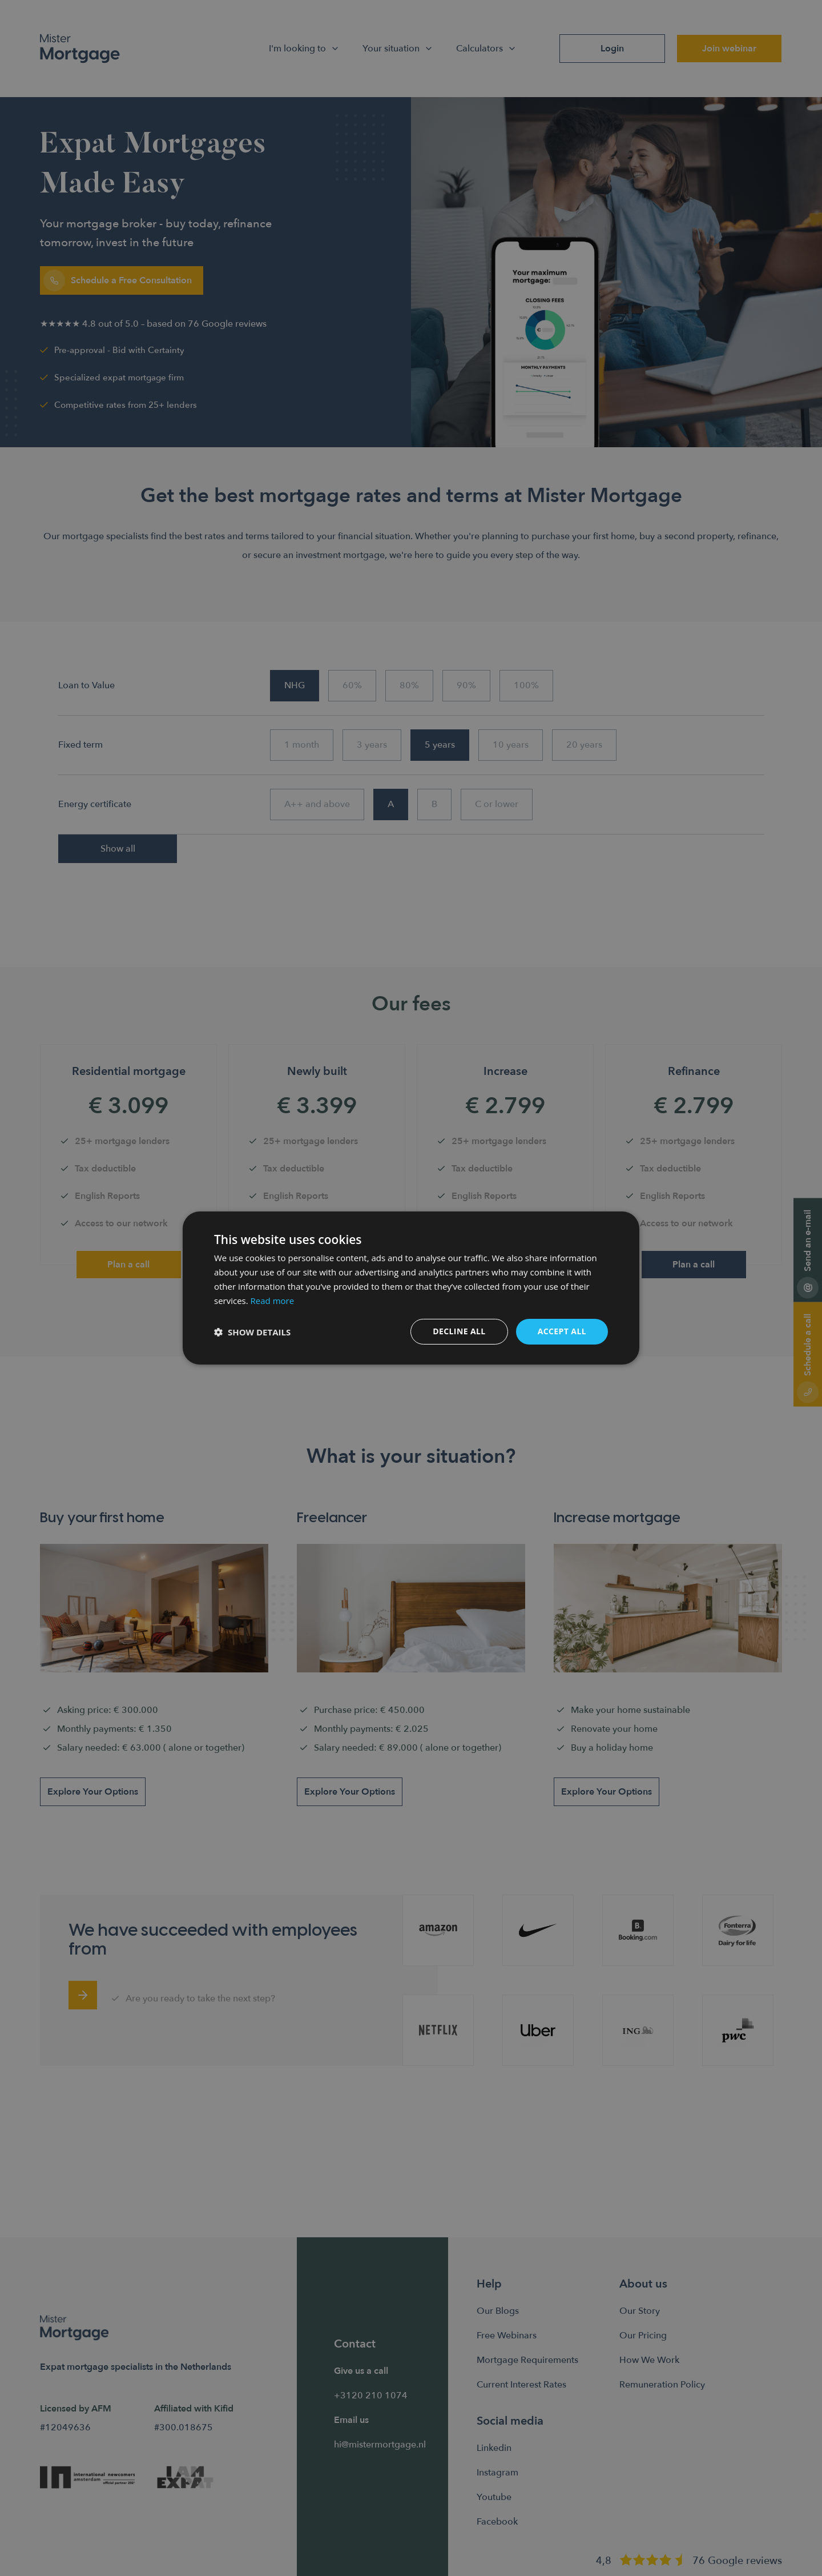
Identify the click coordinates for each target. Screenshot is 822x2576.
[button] (252, 1332)
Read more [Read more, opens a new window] (273, 1300)
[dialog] (411, 1288)
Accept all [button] (562, 1331)
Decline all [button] (459, 1331)
